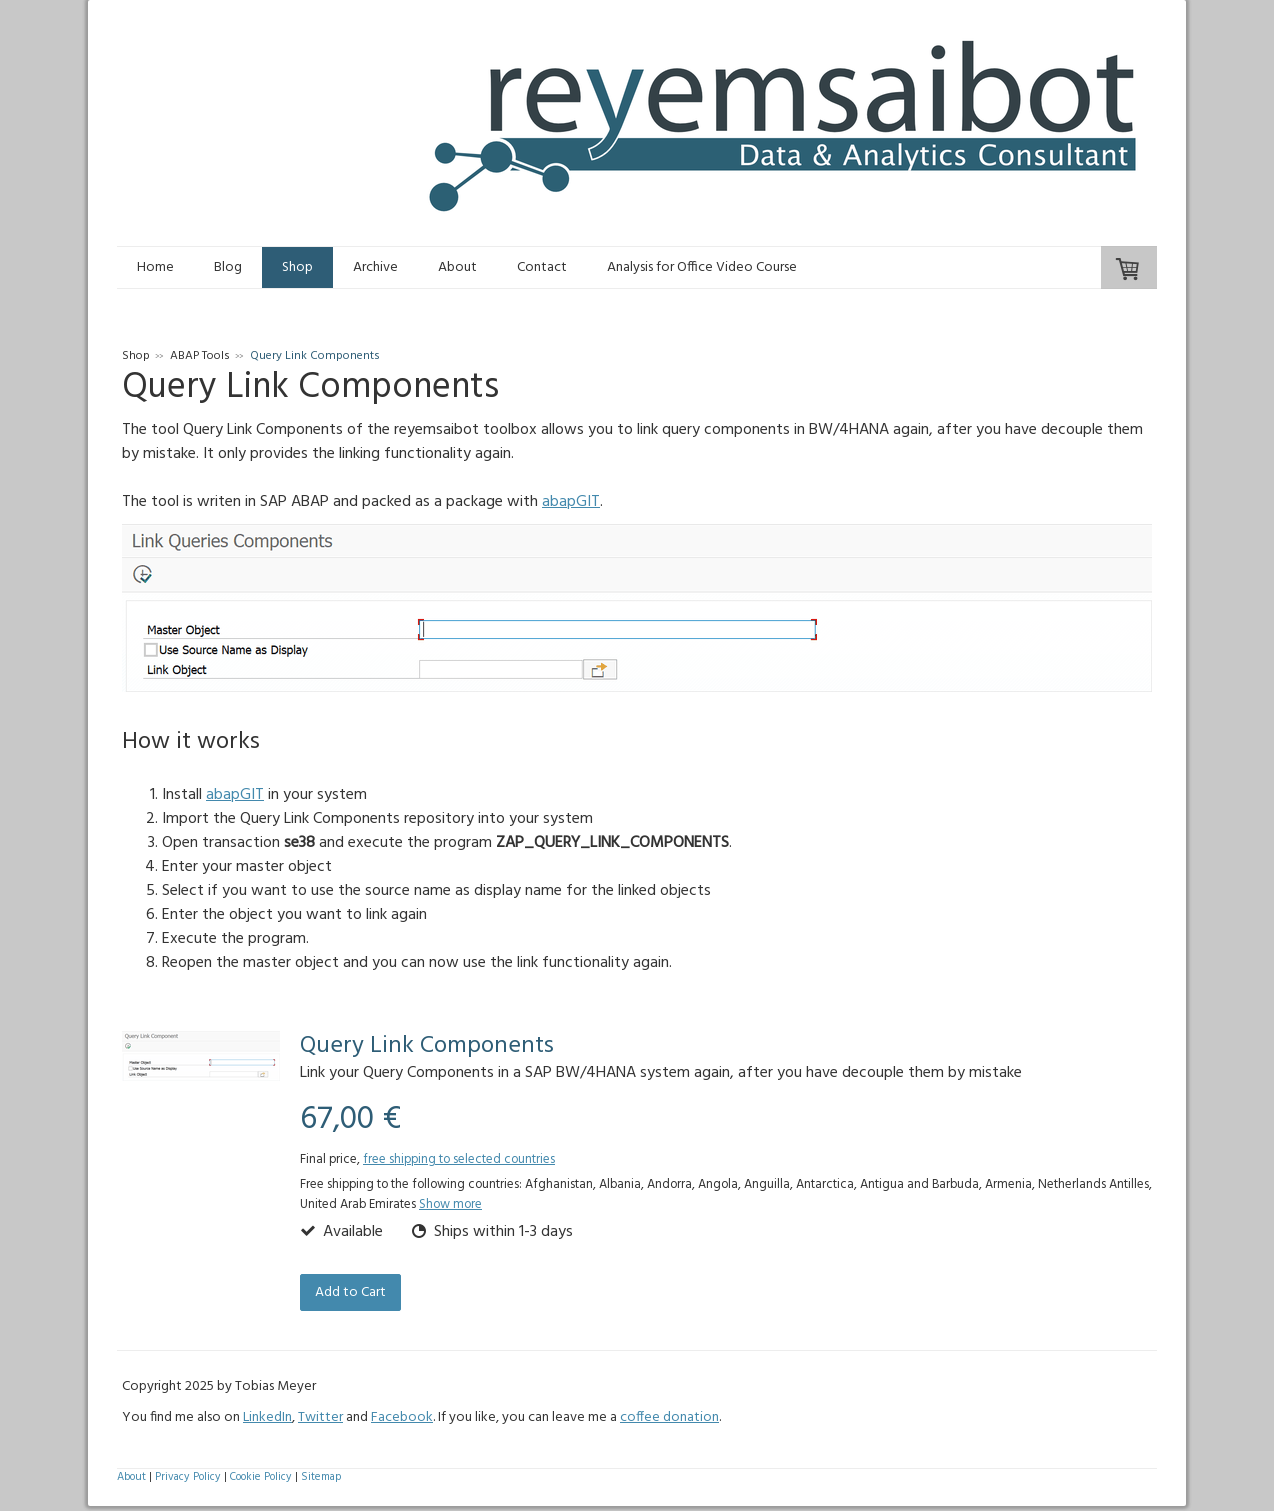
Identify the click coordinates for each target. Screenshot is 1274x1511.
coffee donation (669, 1417)
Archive (375, 267)
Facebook (402, 1417)
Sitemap (321, 1477)
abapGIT (571, 502)
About (457, 267)
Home (155, 267)
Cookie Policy (261, 1477)
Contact (542, 267)
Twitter (320, 1417)
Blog (228, 267)
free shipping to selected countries (459, 1159)
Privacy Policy (188, 1477)
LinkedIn (267, 1417)
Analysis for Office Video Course (702, 267)
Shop (297, 267)
